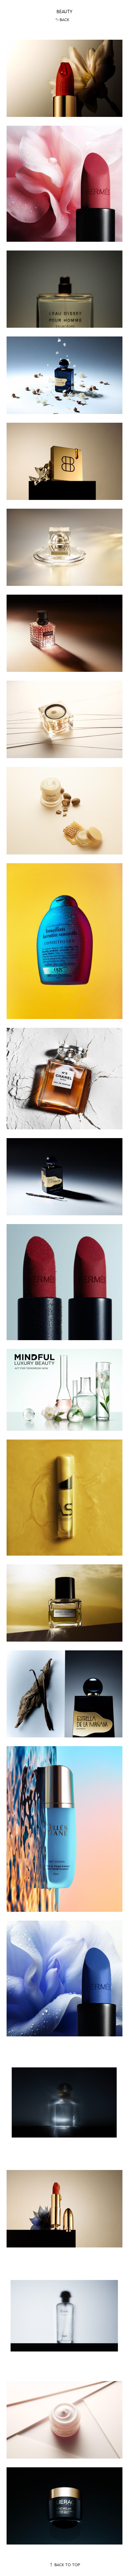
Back (62, 19)
